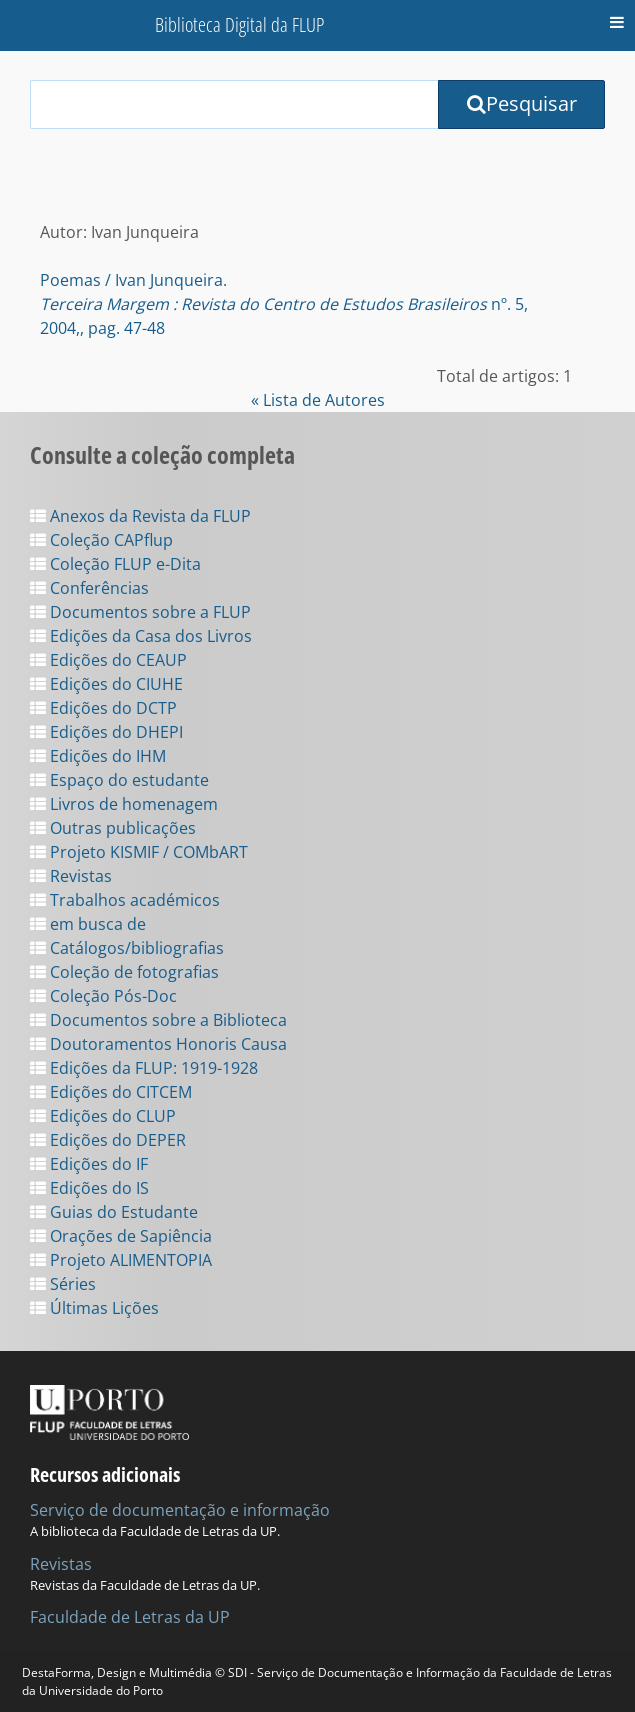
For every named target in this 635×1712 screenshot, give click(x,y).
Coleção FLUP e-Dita (115, 564)
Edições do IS (89, 1188)
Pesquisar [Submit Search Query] (522, 103)
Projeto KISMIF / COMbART (139, 852)
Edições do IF (89, 1164)
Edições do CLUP (103, 1116)
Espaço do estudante (119, 780)
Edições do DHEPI (106, 732)
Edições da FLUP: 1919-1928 (144, 1068)
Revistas (71, 876)
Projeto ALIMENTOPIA (121, 1260)
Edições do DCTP (103, 708)
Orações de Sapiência (121, 1236)
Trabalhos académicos (125, 900)
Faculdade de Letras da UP (130, 1617)
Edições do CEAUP (108, 660)
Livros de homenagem (124, 804)
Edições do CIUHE (106, 684)
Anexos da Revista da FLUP (140, 516)
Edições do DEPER (108, 1140)
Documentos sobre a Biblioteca (158, 1020)
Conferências (89, 588)
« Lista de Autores (318, 400)
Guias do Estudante (114, 1212)
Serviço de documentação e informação (180, 1510)
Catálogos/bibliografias (127, 948)
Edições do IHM (98, 756)
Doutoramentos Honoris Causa (158, 1044)
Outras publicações (113, 828)
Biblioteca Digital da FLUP (239, 24)
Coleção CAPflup (101, 540)
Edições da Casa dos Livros (141, 636)
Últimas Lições (94, 1308)
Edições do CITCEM (111, 1092)
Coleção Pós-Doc (103, 996)
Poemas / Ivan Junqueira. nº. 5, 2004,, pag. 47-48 (284, 304)
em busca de (88, 924)
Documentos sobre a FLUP (140, 612)
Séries (63, 1284)
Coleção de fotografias (124, 972)
